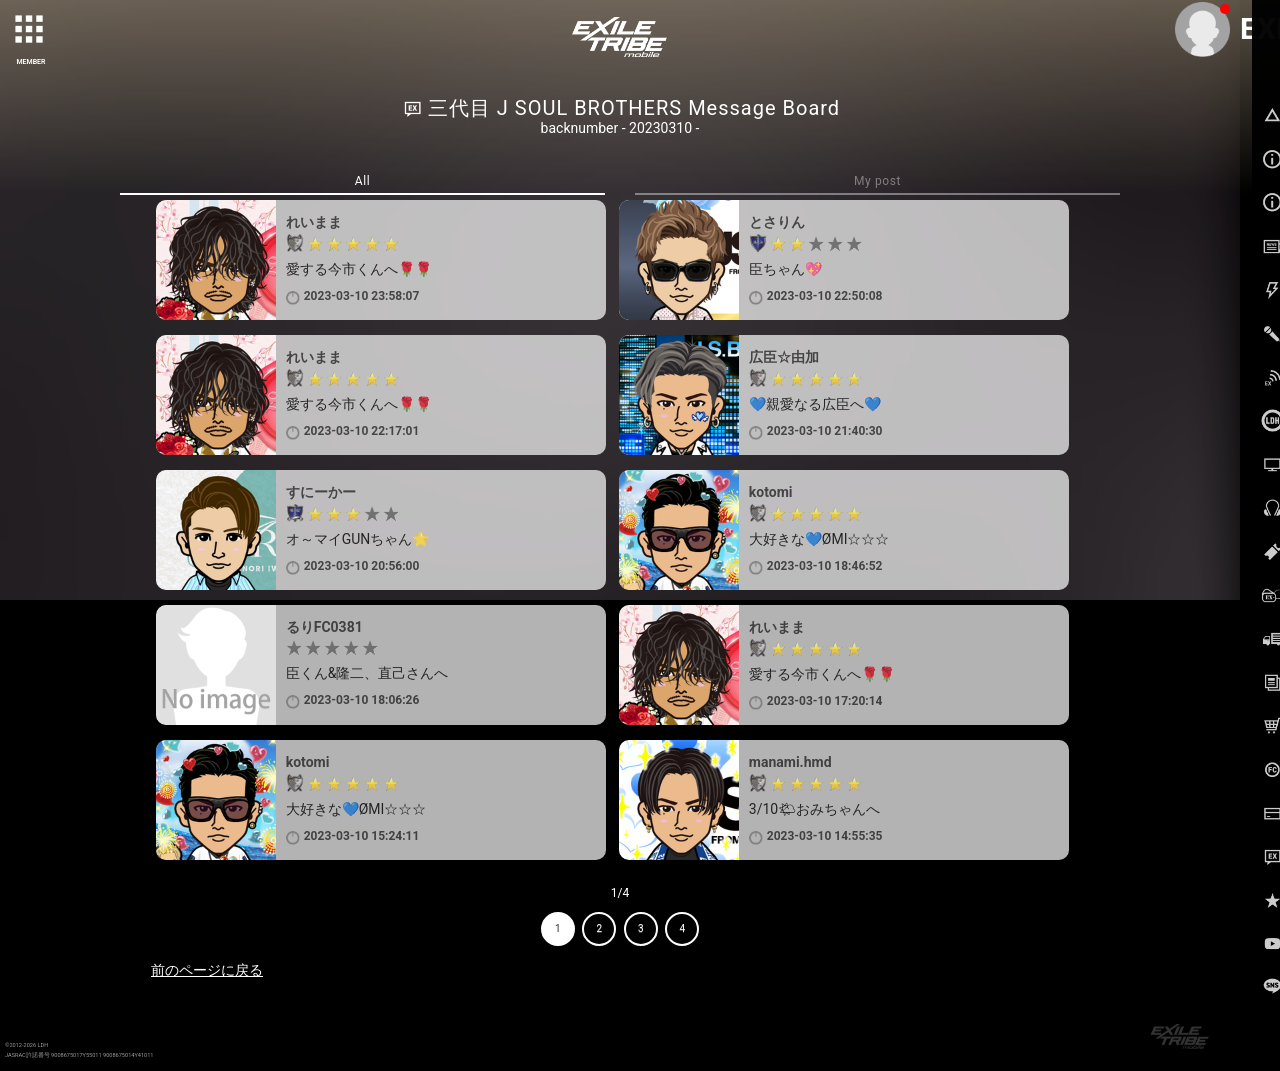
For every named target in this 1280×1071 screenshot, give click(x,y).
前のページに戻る (207, 970)
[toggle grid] (31, 31)
